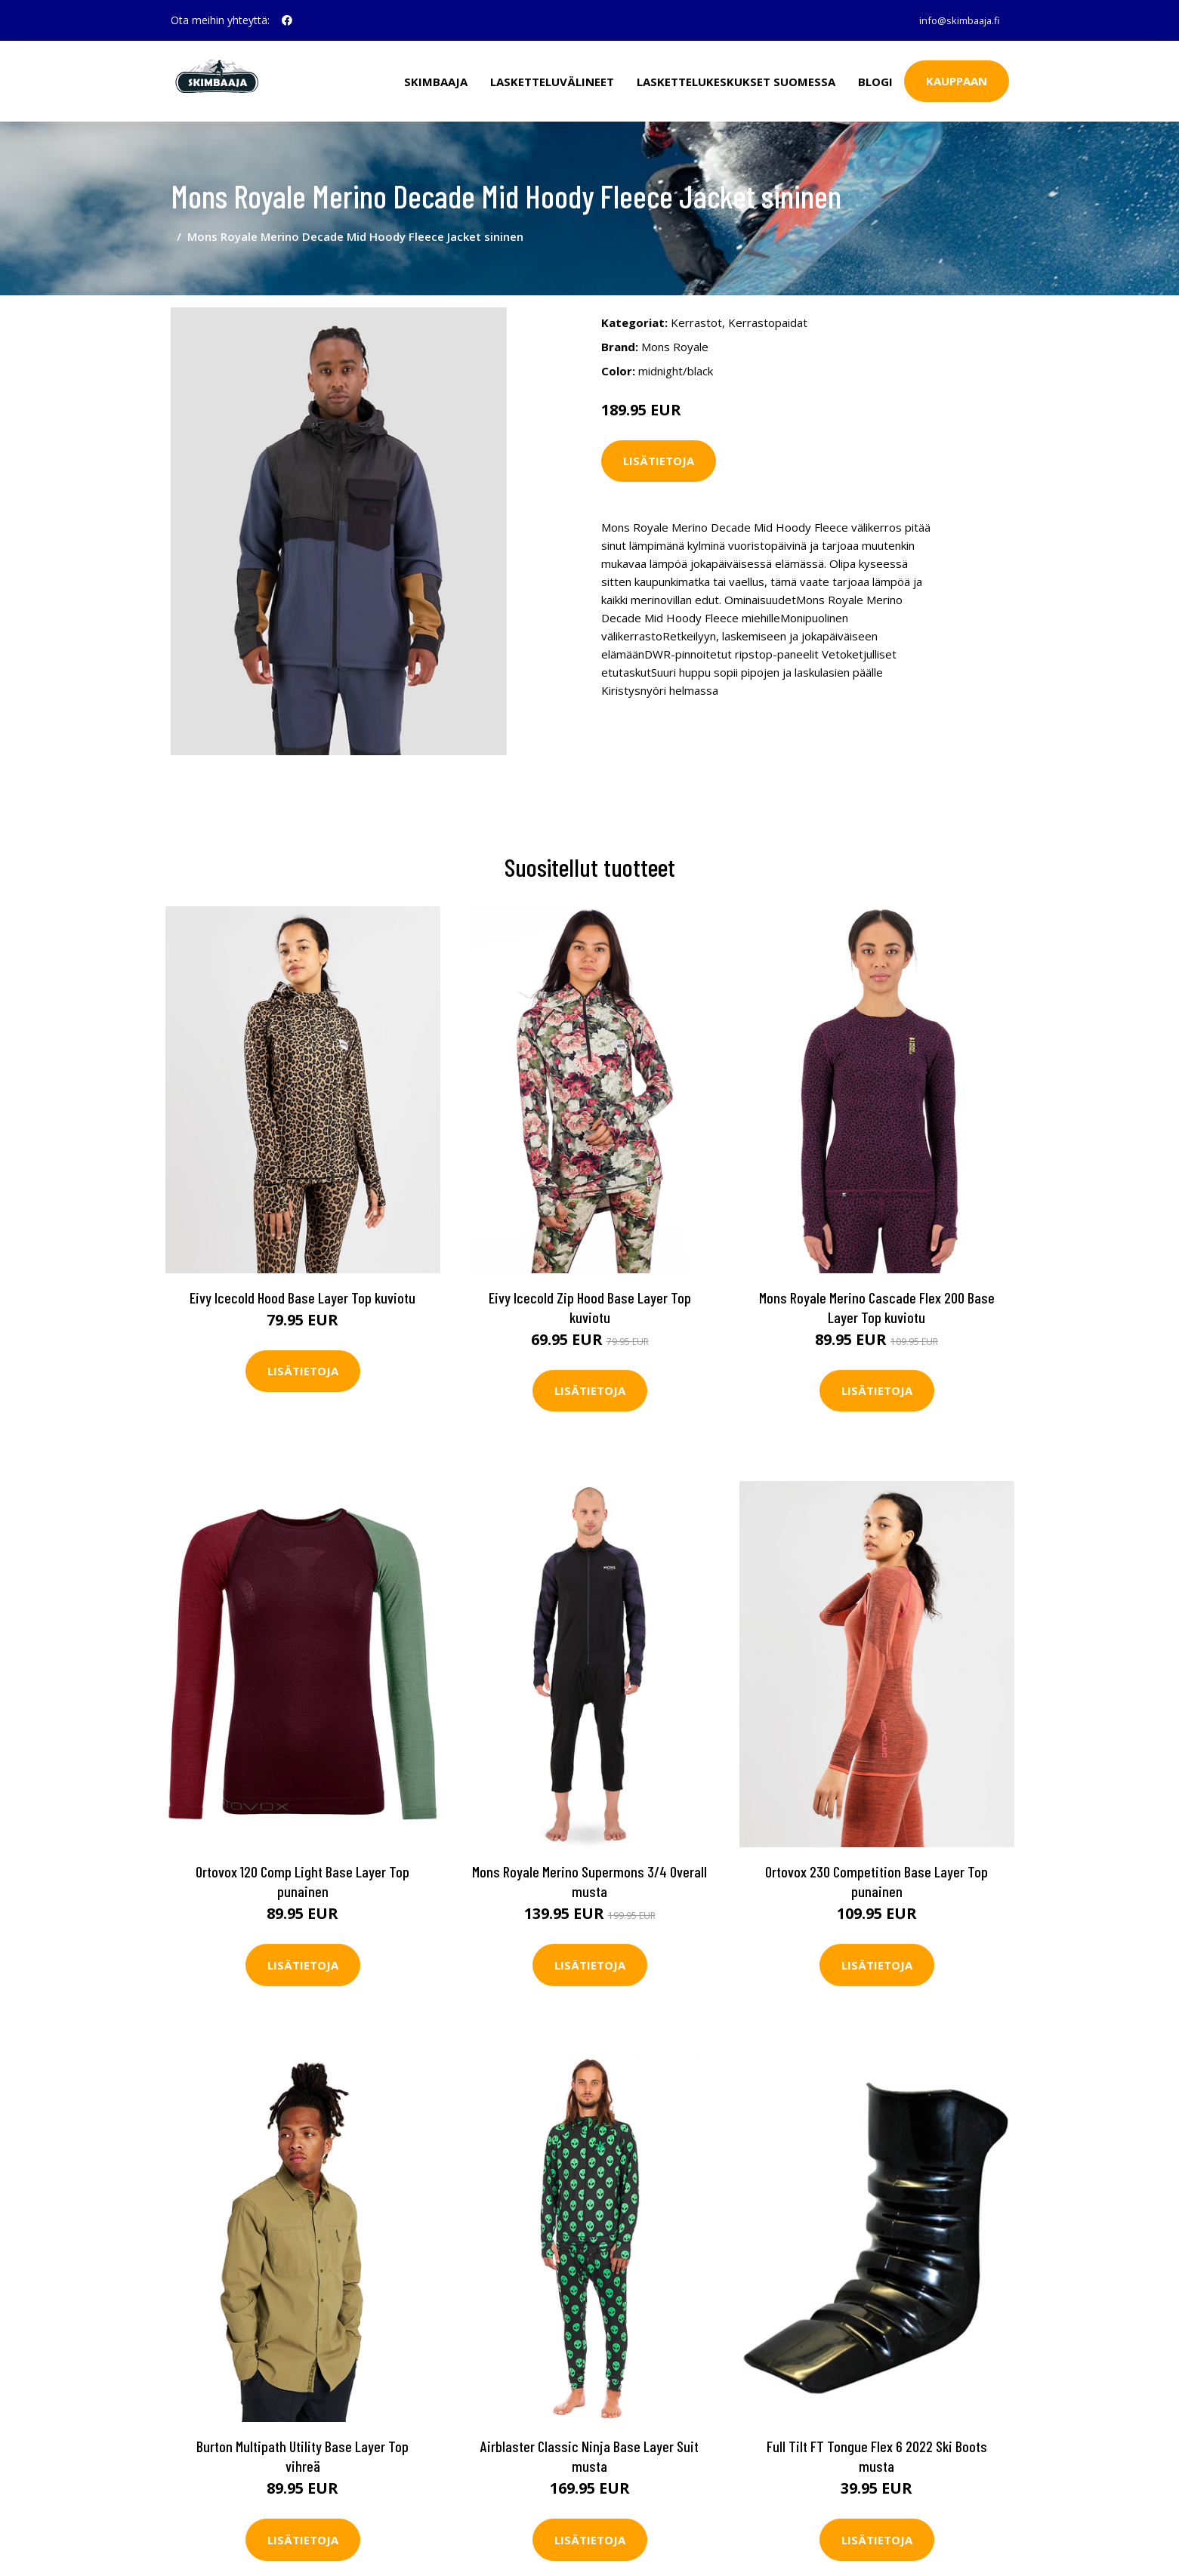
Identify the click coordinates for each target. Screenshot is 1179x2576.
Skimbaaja (436, 80)
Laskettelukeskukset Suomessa (736, 80)
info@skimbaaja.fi (953, 20)
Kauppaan (956, 80)
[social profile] (287, 20)
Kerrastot (696, 300)
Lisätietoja (658, 439)
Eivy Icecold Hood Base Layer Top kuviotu (302, 1272)
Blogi (875, 80)
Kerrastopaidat (767, 300)
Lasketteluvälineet (552, 80)
